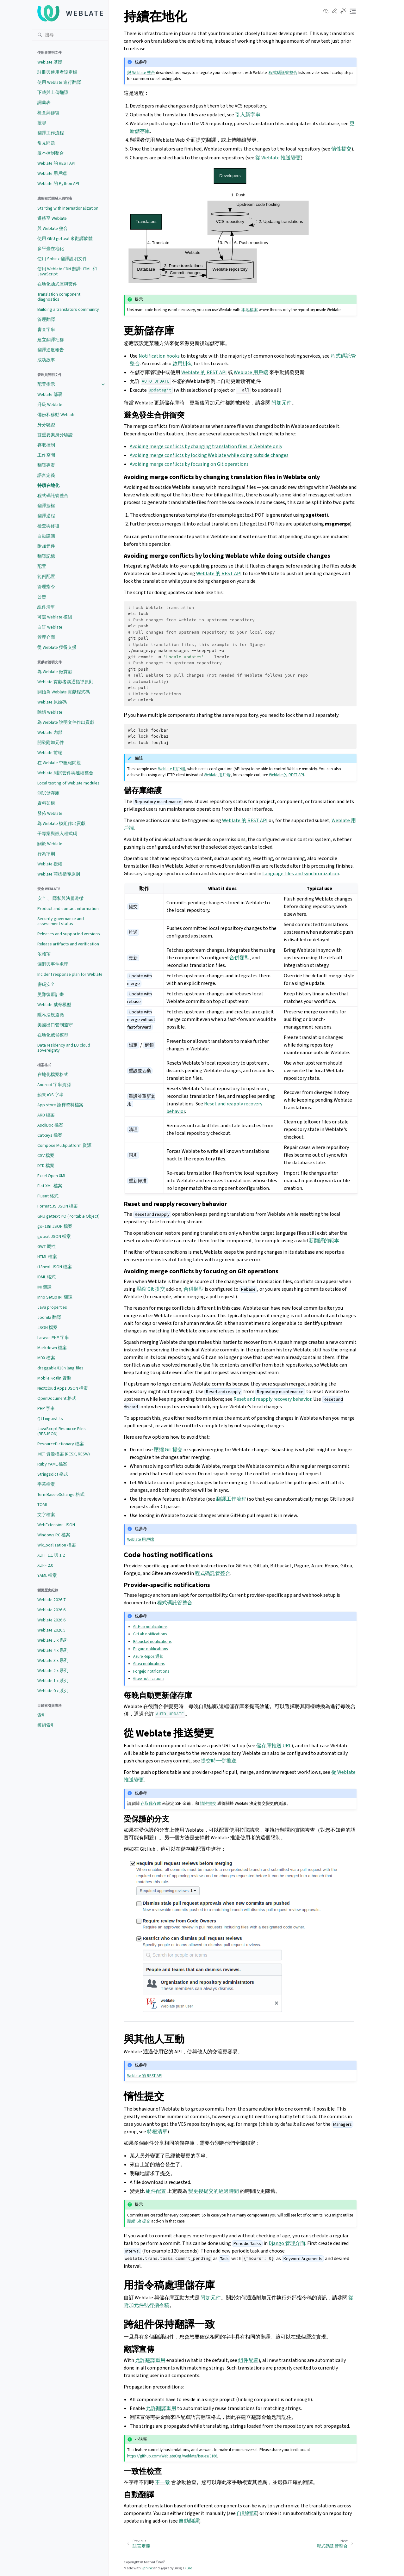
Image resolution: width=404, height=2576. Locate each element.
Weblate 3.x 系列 (52, 1660)
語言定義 (46, 475)
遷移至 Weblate (52, 218)
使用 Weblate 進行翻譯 (59, 82)
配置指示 (46, 384)
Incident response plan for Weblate (70, 974)
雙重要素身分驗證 (55, 435)
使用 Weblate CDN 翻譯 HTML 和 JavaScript (67, 271)
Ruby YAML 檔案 (52, 1464)
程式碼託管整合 (52, 496)
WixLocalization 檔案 (56, 1545)
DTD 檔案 (45, 1166)
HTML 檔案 (47, 1257)
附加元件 (46, 546)
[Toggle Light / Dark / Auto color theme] (343, 11)
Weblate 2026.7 (51, 1600)
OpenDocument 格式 (56, 1398)
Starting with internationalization (67, 208)
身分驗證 (46, 425)
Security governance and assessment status (60, 921)
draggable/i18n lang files (60, 1368)
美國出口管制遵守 (55, 1025)
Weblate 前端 (49, 753)
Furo (188, 2568)
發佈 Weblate (49, 813)
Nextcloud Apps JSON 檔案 (62, 1388)
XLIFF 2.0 (45, 1565)
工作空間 (46, 455)
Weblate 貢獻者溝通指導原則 (65, 682)
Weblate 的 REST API (56, 163)
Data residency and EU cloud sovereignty (63, 1047)
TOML (42, 1505)
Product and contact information (68, 909)
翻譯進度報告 (50, 350)
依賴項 (44, 954)
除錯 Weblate (49, 712)
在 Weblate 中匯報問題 (59, 763)
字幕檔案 (46, 1484)
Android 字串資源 (54, 1085)
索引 (41, 1715)
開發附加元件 (50, 743)
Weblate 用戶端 (52, 173)
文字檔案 (46, 1515)
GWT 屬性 (46, 1247)
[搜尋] (70, 34)
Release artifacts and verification (68, 944)
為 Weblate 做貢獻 (54, 672)
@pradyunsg (171, 2568)
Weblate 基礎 (49, 62)
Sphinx (146, 2568)
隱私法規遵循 (50, 1015)
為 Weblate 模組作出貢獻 (61, 824)
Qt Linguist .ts (50, 1419)
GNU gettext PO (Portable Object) (68, 1216)
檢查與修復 (48, 113)
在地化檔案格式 (52, 1075)
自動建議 (46, 536)
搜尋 (41, 123)
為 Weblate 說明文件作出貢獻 (65, 722)
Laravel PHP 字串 (53, 1338)
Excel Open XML (51, 1176)
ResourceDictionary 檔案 (60, 1444)
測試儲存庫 (48, 793)
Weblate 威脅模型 (54, 1005)
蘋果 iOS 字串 (50, 1095)
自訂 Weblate (49, 627)
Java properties (52, 1307)
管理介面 (46, 637)
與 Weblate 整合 (52, 228)
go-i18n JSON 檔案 (54, 1226)
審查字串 (46, 330)
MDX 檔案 (46, 1358)
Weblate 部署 (49, 394)
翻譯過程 (46, 516)
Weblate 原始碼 (52, 702)
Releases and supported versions (68, 934)
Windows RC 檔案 (53, 1535)
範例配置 (46, 577)
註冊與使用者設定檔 (57, 72)
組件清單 (46, 607)
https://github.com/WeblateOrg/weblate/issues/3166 (172, 2456)
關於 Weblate (49, 844)
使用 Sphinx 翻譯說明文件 (62, 259)
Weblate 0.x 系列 (52, 1691)
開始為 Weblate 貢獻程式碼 (63, 692)
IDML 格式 (46, 1277)
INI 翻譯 (44, 1287)
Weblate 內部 (49, 732)
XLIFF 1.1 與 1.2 (51, 1555)
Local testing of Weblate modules (68, 783)
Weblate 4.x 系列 (52, 1650)
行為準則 (46, 854)
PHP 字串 (46, 1408)
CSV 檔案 (45, 1156)
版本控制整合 (50, 153)
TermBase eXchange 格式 (60, 1494)
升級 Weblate (49, 405)
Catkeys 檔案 (49, 1135)
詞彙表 (44, 103)
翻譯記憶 (46, 556)
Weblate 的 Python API (58, 184)
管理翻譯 (46, 320)
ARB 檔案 (46, 1115)
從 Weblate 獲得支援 (57, 647)
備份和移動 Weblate (56, 415)
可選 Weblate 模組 (54, 617)
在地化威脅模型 (52, 1035)
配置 (41, 566)
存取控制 (46, 445)
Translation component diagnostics (58, 296)
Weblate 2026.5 (51, 1630)
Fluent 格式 (48, 1196)
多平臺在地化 (50, 249)
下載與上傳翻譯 (52, 92)
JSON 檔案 (47, 1328)
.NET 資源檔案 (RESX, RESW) (63, 1454)
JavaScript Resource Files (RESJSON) (61, 1431)
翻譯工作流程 (50, 133)
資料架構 (46, 803)
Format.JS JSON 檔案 (57, 1206)
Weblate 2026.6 (51, 1610)
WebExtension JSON (56, 1525)
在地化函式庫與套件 (57, 284)
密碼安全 (46, 984)
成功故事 (46, 360)
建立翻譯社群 (50, 340)
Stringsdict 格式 (52, 1474)
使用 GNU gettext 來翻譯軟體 (65, 239)
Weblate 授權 (49, 864)
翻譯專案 (46, 465)
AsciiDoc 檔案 (50, 1125)
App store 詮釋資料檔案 (60, 1105)
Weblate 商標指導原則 (58, 874)
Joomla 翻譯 (49, 1317)
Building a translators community (68, 309)
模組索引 (46, 1725)
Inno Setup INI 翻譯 (54, 1297)
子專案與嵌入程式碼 (57, 834)
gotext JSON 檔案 (54, 1236)
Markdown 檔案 (52, 1348)
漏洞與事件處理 (52, 964)
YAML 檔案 (47, 1575)
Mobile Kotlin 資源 (54, 1378)
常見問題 (46, 143)
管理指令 (46, 587)
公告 (41, 597)
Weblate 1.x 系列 (52, 1681)
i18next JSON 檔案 (54, 1267)
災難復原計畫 (50, 995)
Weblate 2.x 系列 (52, 1671)
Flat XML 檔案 (49, 1186)
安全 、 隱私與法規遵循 (60, 898)
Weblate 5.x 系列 (52, 1640)
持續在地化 (48, 486)
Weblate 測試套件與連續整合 (65, 773)
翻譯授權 (46, 506)
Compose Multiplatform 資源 (64, 1145)
